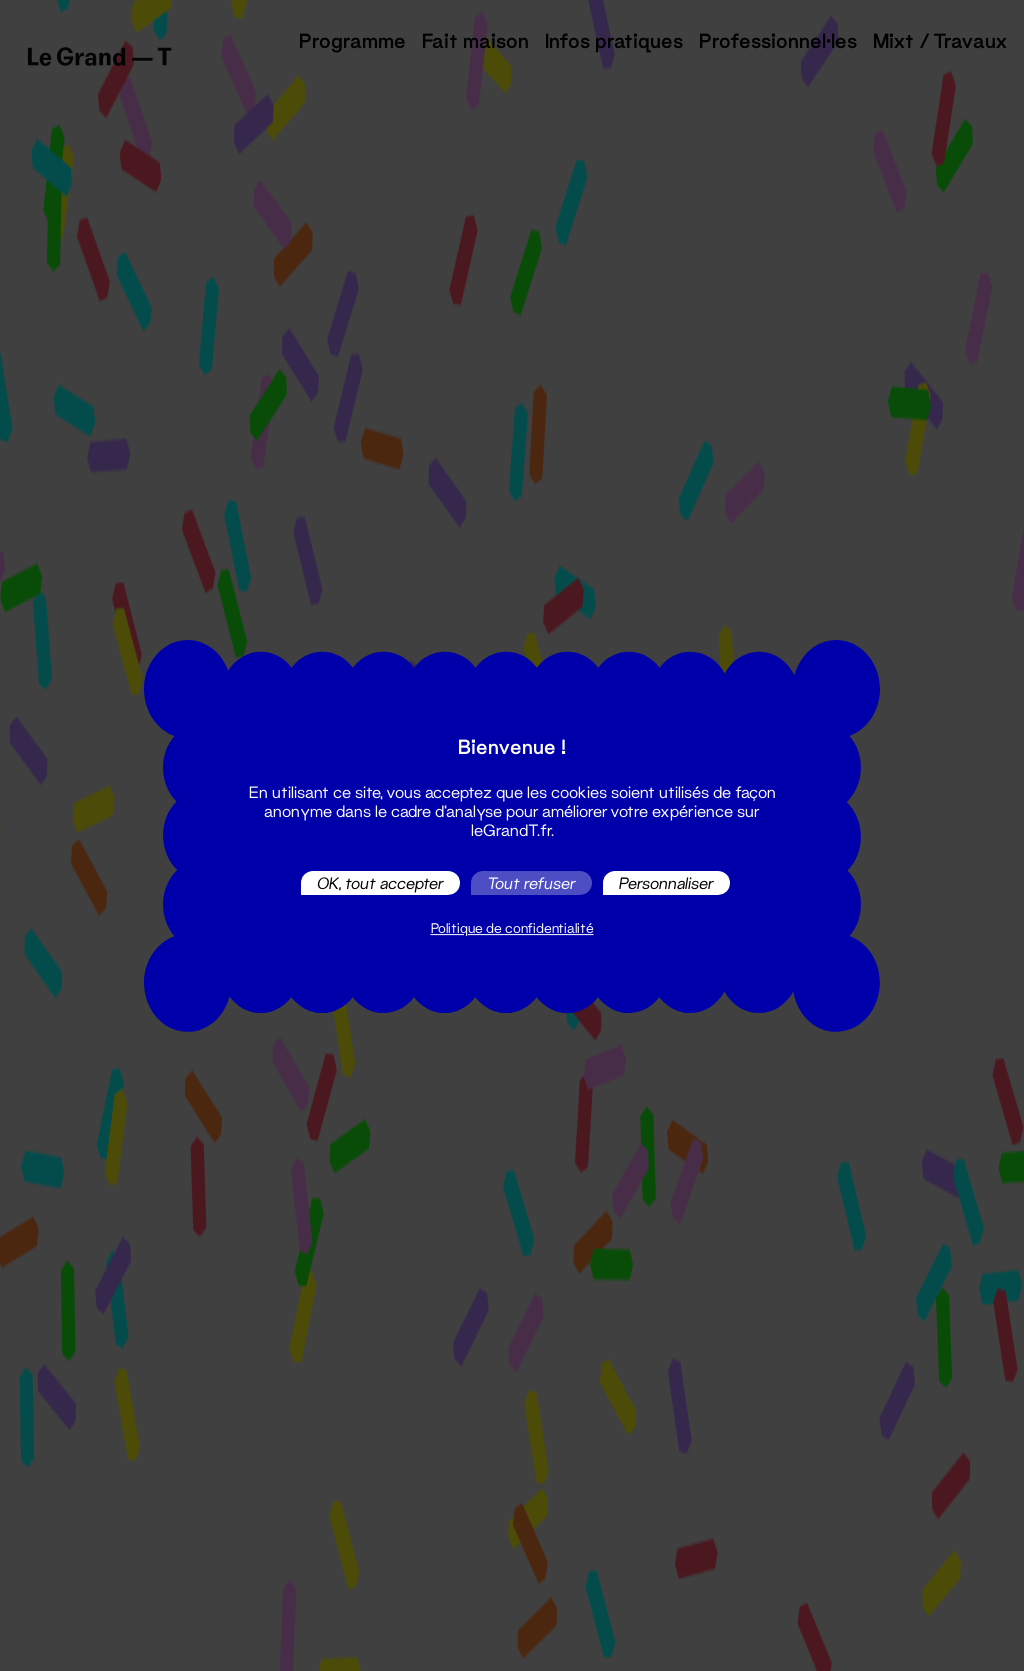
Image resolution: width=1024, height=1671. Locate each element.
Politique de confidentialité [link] (512, 928)
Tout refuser (531, 882)
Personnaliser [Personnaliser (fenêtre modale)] (666, 882)
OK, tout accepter (380, 882)
